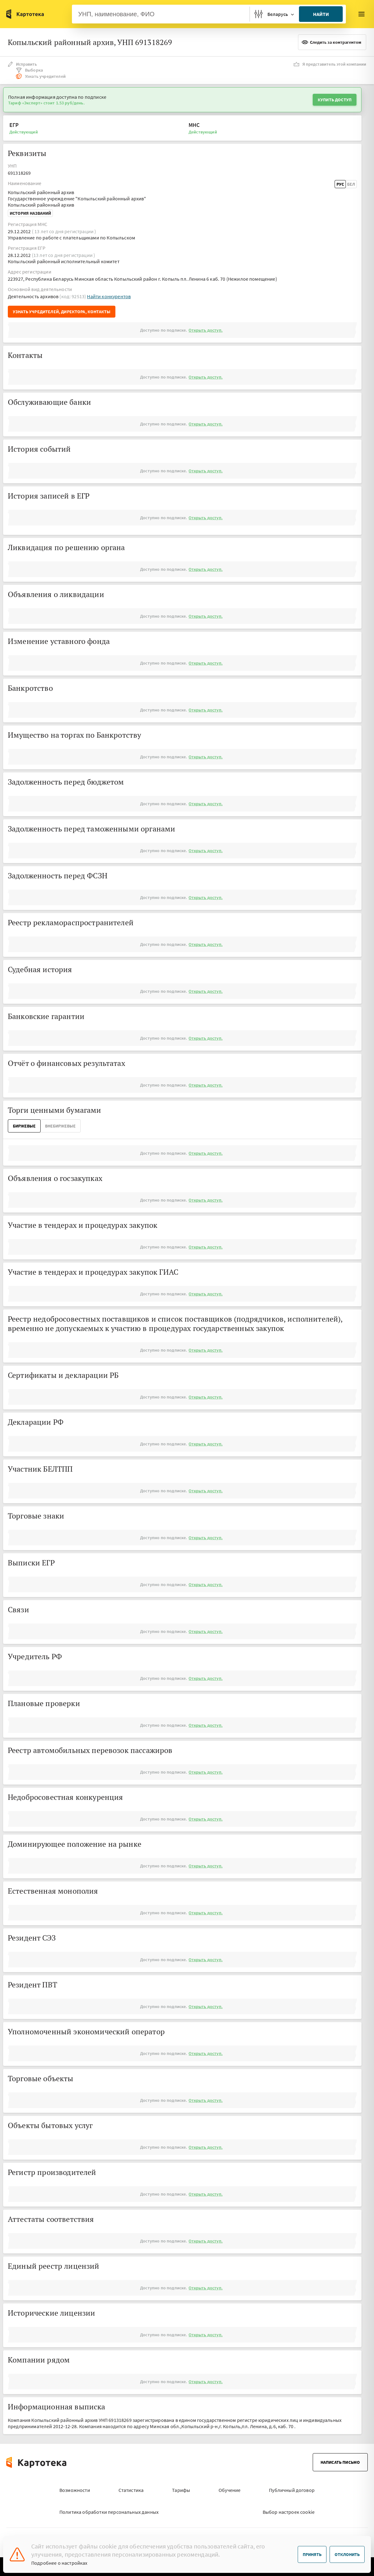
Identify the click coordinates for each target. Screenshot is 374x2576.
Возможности (74, 2490)
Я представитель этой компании (330, 64)
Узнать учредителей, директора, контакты (61, 311)
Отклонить (347, 2554)
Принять (312, 2554)
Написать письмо (340, 2462)
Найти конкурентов (109, 296)
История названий (30, 213)
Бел (351, 184)
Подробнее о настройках (59, 2563)
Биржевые (24, 1126)
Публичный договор (292, 2490)
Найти (321, 14)
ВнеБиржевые (60, 1126)
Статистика (131, 2490)
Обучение (229, 2490)
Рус (340, 184)
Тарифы (181, 2490)
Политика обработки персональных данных (109, 2512)
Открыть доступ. (205, 330)
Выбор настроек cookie (289, 2512)
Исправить (22, 64)
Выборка (29, 70)
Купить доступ (334, 100)
